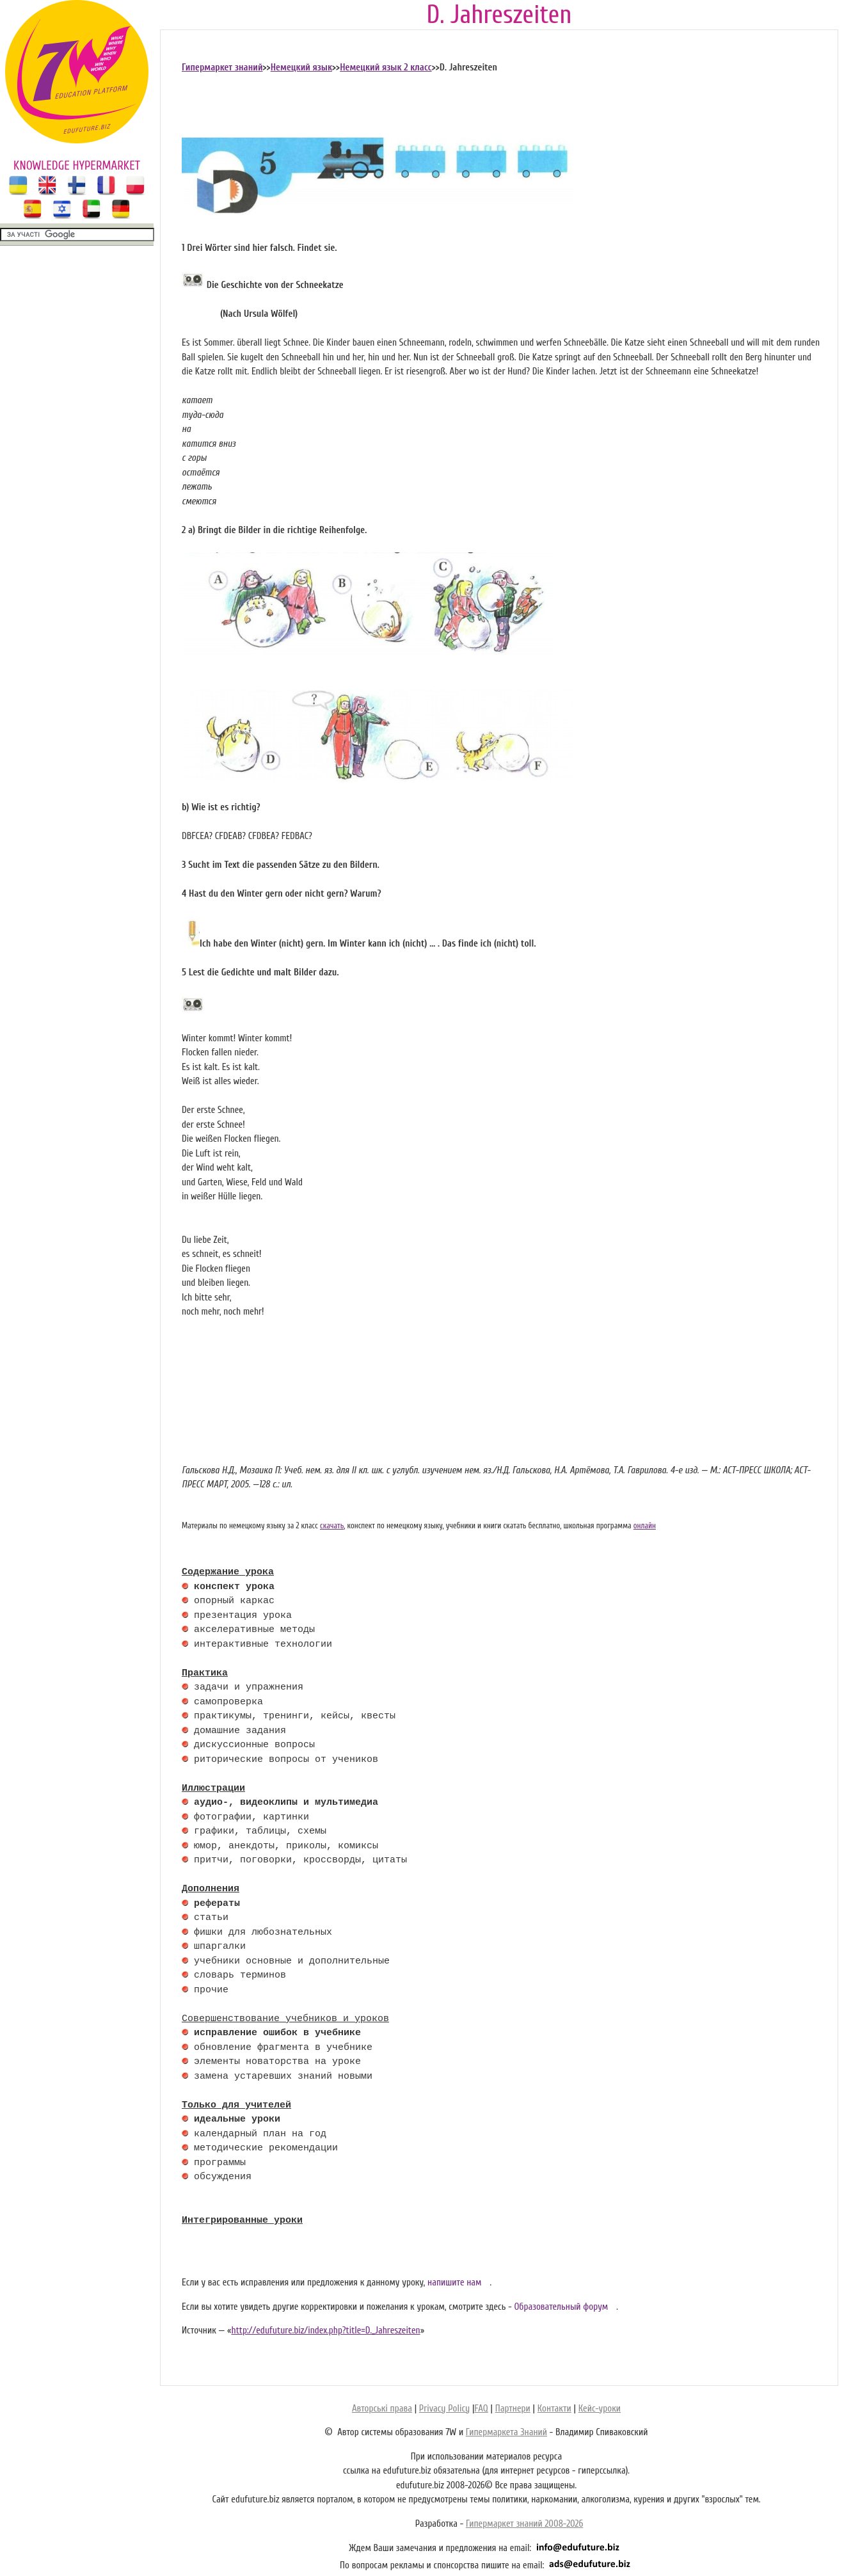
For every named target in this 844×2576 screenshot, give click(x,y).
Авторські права (382, 2408)
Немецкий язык (301, 67)
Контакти (554, 2408)
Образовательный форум (561, 2306)
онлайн (644, 1525)
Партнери (512, 2408)
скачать (332, 1525)
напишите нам (454, 2282)
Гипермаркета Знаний (506, 2432)
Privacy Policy (444, 2408)
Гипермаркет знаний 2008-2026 (524, 2523)
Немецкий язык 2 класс (385, 67)
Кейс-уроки (599, 2408)
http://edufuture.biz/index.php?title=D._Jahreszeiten (325, 2330)
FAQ (481, 2408)
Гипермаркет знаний (222, 67)
